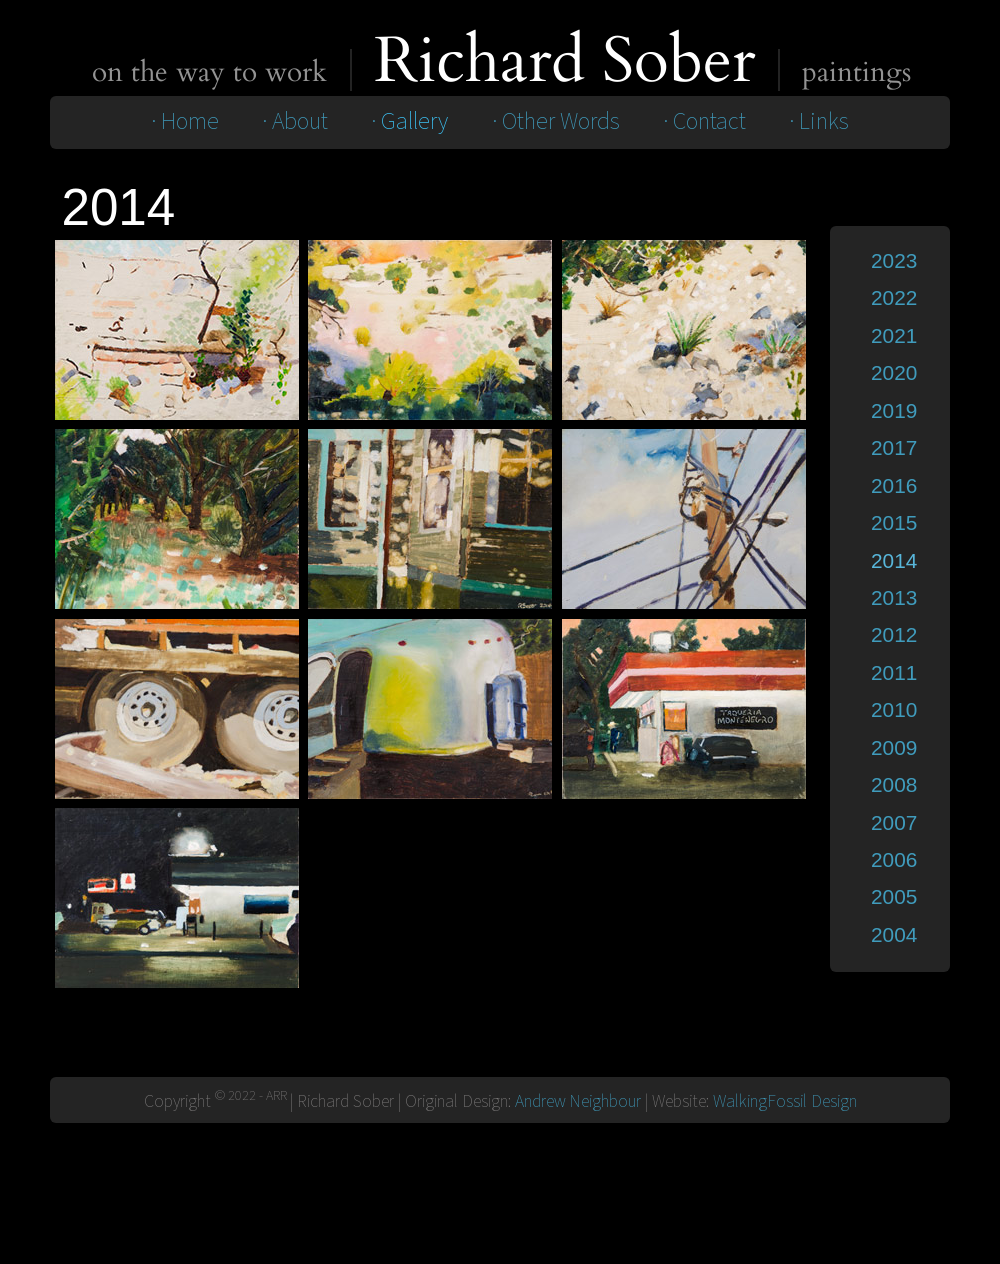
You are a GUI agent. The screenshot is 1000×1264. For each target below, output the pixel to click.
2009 (894, 747)
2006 (894, 859)
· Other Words (556, 121)
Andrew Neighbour (578, 1101)
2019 (894, 410)
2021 (894, 335)
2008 (894, 784)
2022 (894, 297)
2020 (894, 372)
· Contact (704, 121)
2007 (894, 822)
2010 (894, 709)
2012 (894, 634)
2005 (894, 896)
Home (190, 121)
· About (295, 121)
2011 (894, 672)
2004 (894, 934)
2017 (894, 447)
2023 (894, 260)
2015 (894, 522)
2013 (894, 597)
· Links (819, 121)
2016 (894, 485)
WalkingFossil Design (785, 1101)
